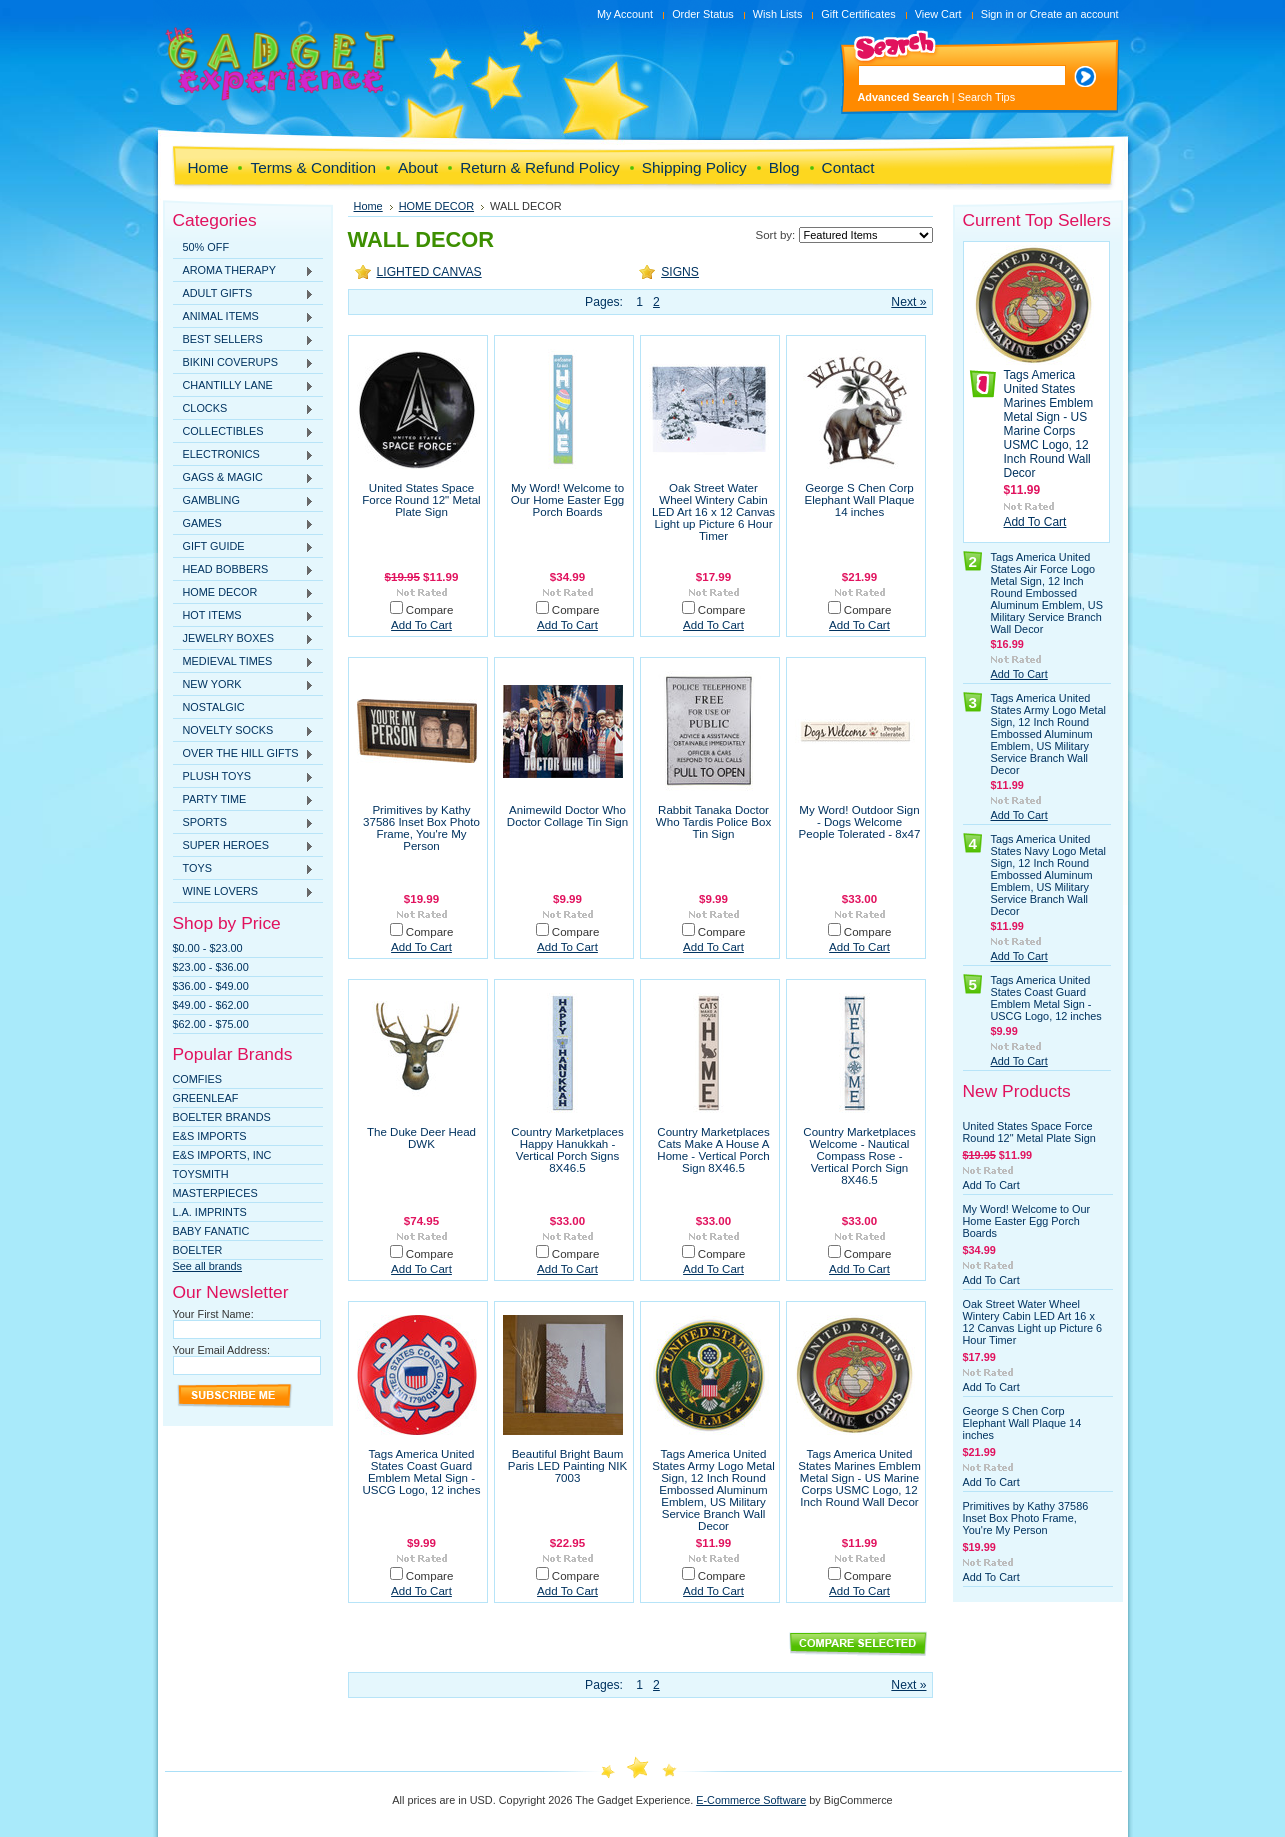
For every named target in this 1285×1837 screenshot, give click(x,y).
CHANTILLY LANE (244, 386)
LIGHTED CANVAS (429, 272)
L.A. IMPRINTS (210, 1212)
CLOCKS (244, 409)
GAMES (244, 524)
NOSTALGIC (214, 707)
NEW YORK (244, 685)
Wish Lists (778, 14)
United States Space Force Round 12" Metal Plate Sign (421, 500)
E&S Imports (210, 1136)
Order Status (703, 14)
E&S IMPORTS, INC (222, 1155)
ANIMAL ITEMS (244, 317)
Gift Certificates (858, 14)
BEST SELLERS (244, 340)
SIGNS (680, 272)
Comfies (198, 1079)
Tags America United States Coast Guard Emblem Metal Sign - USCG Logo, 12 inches (421, 1472)
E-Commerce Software (751, 1800)
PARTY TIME (244, 800)
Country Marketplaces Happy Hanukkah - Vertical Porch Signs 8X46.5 (567, 1150)
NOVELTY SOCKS (244, 731)
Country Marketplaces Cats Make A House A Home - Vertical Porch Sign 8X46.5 (713, 1150)
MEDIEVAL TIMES (244, 662)
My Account (625, 14)
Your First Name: (213, 1314)
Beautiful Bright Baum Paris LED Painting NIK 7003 (567, 1466)
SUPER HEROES (244, 846)
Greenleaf (206, 1098)
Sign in (997, 14)
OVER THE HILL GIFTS (244, 754)
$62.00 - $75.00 (211, 1024)
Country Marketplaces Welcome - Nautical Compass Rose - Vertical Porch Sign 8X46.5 (859, 1156)
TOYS (244, 869)
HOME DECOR (244, 593)
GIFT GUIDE (244, 547)
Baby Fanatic (211, 1231)
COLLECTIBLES (244, 432)
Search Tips (986, 97)
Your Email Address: (222, 1350)
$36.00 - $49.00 (211, 986)
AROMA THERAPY (244, 271)
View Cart (938, 14)
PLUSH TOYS (244, 777)
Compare (430, 610)
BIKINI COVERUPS (244, 363)
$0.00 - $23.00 (208, 948)
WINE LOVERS (244, 892)
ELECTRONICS (244, 455)
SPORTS (244, 823)
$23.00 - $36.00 (211, 967)
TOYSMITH (201, 1174)
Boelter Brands (222, 1117)
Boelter (198, 1250)
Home (368, 206)
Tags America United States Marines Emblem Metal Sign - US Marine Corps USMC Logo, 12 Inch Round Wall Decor (859, 1478)
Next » (908, 302)
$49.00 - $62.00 (211, 1005)
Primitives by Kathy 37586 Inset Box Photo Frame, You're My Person (421, 828)
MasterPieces (215, 1193)
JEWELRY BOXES (244, 639)
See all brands (208, 1266)
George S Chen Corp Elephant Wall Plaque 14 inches (860, 500)
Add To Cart (421, 625)
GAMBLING (244, 501)
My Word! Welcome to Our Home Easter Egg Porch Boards (568, 500)
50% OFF (206, 247)
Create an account (1074, 14)
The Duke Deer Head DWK (421, 1138)
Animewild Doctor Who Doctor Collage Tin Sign (567, 816)
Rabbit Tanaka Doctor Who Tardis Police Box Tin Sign (713, 822)
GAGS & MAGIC (244, 478)
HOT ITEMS (244, 616)
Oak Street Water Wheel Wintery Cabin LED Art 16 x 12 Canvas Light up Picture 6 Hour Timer (713, 512)
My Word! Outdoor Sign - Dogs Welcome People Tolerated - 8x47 (860, 822)
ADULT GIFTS (244, 294)
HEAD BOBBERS (244, 570)
